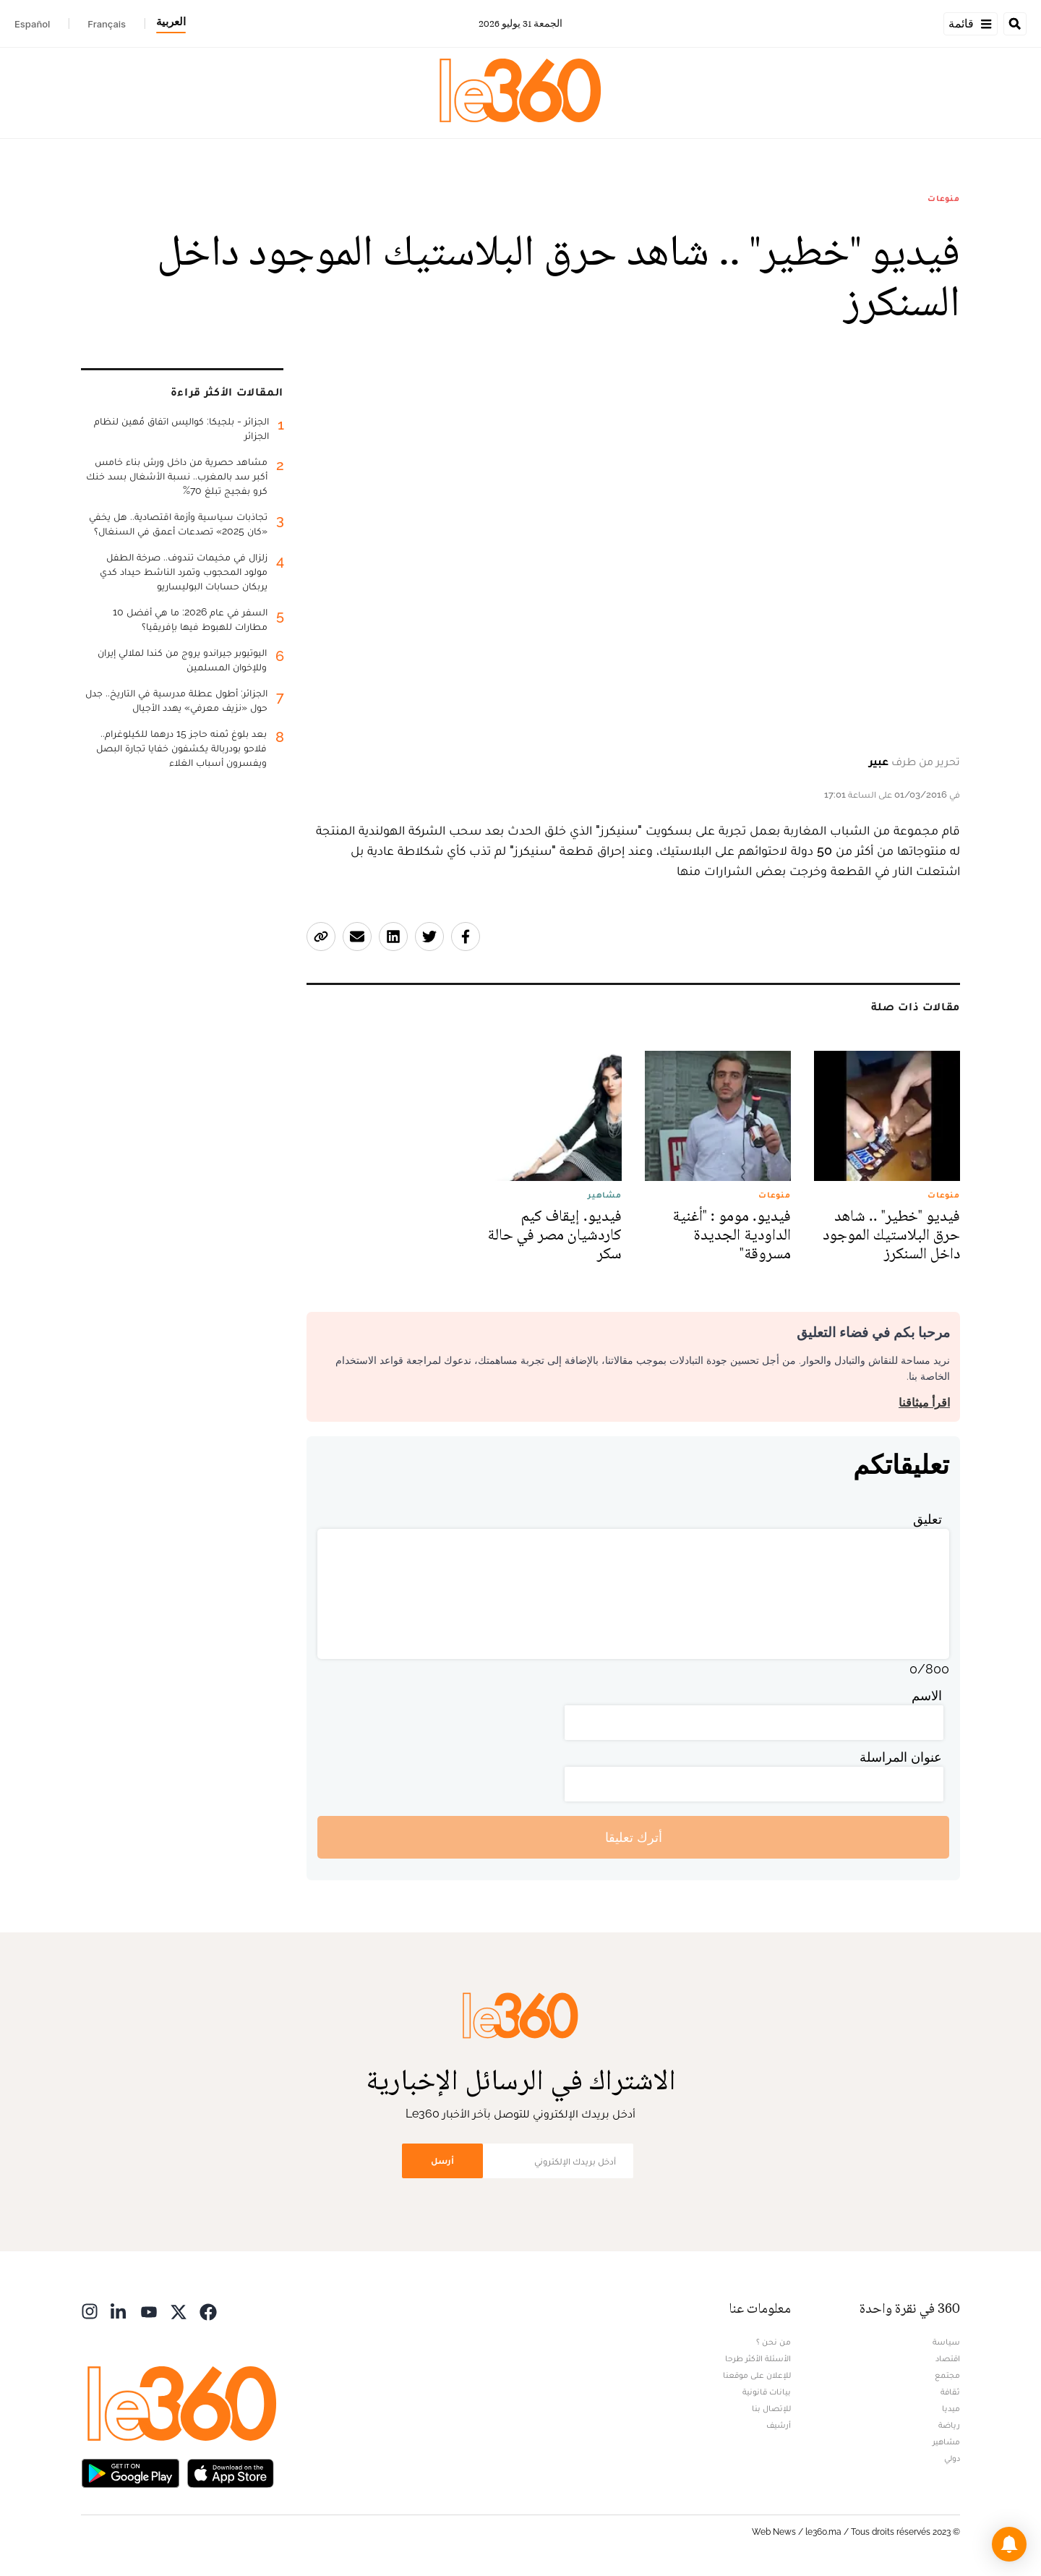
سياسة (946, 2342)
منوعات (944, 198)
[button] (1009, 2544)
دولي (952, 2458)
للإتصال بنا (771, 2408)
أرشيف (778, 2425)
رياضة (949, 2425)
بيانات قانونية (766, 2392)
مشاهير (946, 2441)
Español (32, 24)
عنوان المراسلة (901, 1757)
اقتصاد (947, 2358)
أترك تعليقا (633, 1837)
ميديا (951, 2408)
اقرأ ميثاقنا (924, 1402)
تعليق (927, 1519)
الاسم (927, 1695)
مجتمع (947, 2375)
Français (106, 24)
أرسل (442, 2160)
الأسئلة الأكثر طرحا (758, 2358)
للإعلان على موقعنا (757, 2375)
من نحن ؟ (773, 2342)
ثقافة (950, 2392)
